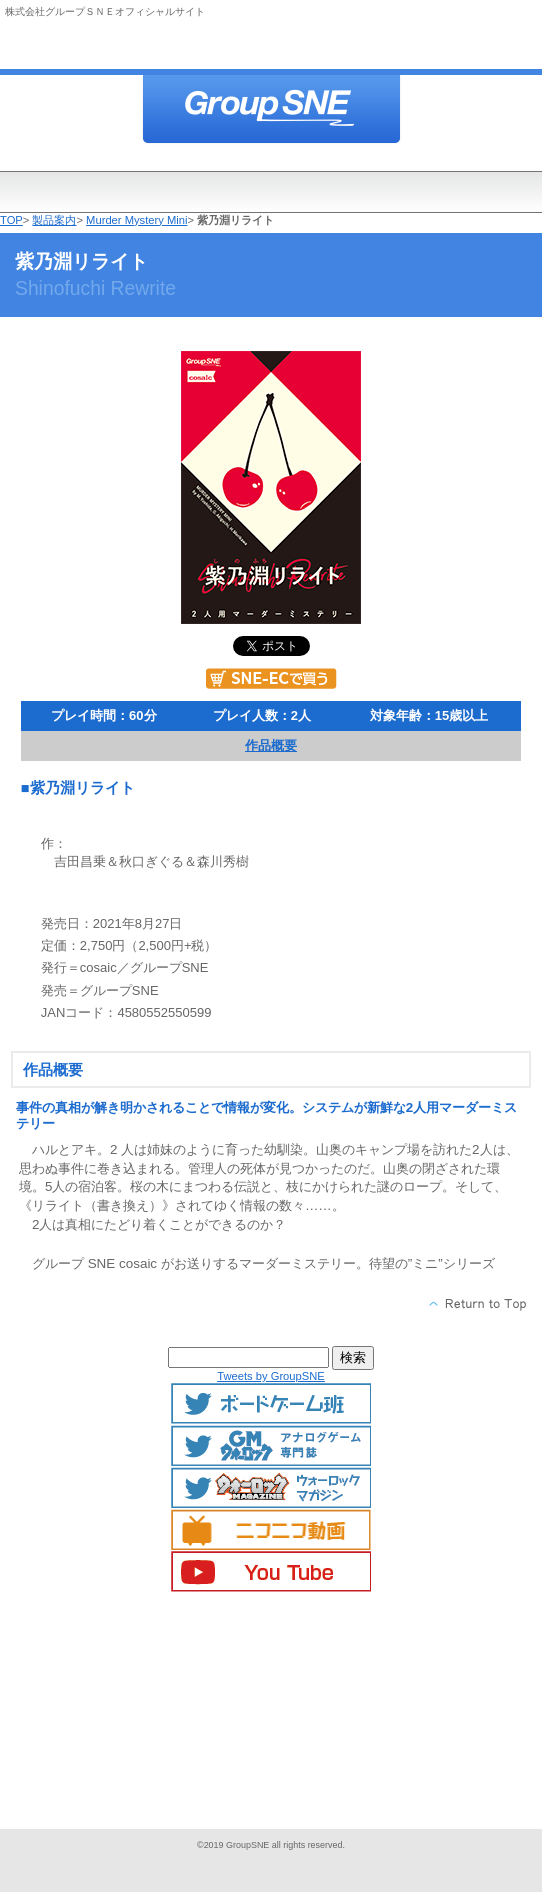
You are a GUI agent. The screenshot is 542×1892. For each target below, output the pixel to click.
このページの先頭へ (478, 1304)
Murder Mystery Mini (136, 220)
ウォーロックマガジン (271, 1488)
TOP (11, 220)
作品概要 (271, 745)
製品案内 (54, 220)
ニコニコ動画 (271, 1530)
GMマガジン (271, 1446)
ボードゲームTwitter (271, 1404)
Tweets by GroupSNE (271, 1376)
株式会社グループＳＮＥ (270, 110)
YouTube (271, 1572)
